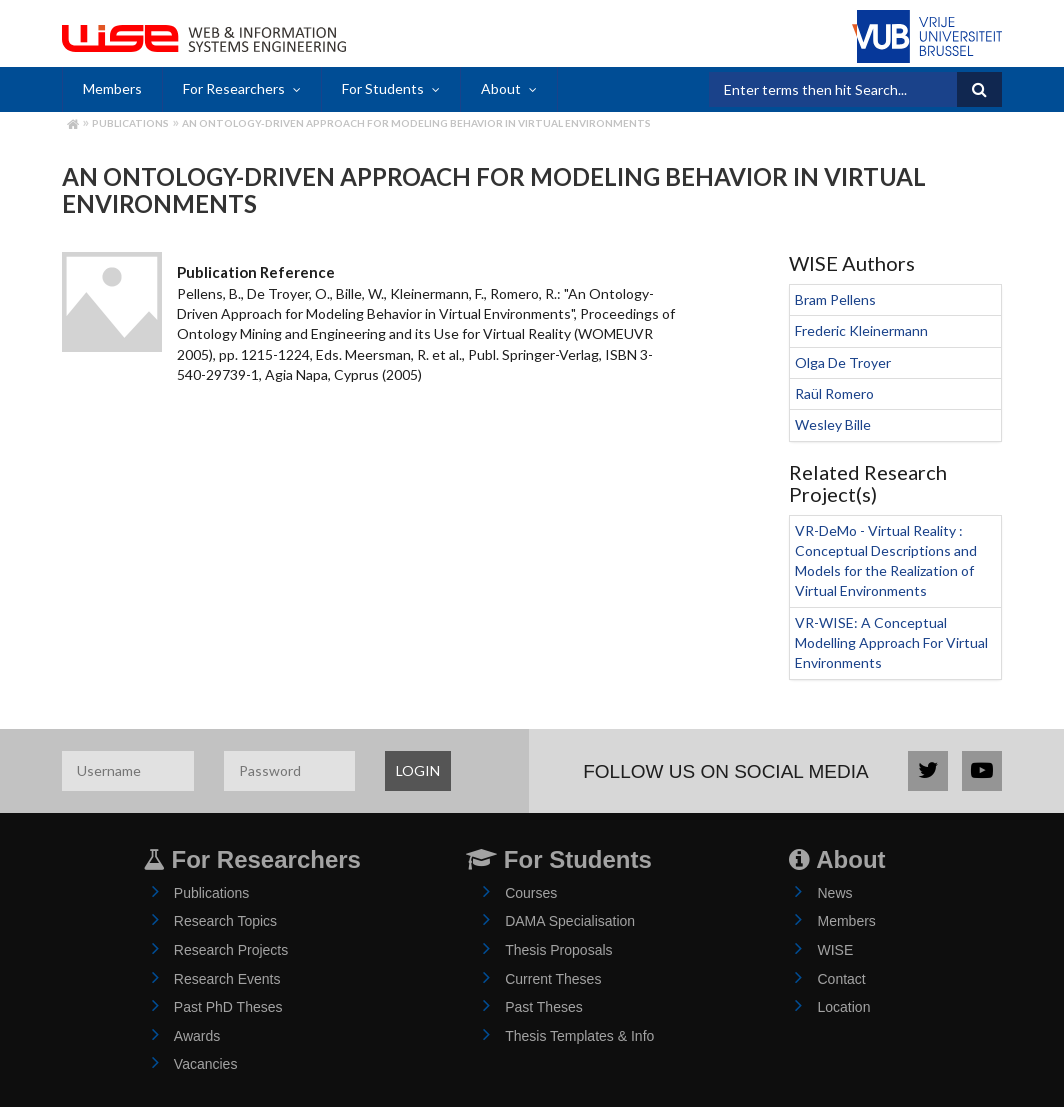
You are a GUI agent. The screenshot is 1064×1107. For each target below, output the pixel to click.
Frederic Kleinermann (861, 330)
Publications (130, 123)
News (834, 893)
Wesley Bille (833, 424)
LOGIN (418, 770)
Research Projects (231, 950)
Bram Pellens (835, 299)
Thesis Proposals (558, 950)
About (501, 88)
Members (112, 88)
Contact (841, 979)
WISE (835, 950)
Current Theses (553, 979)
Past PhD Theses (228, 1007)
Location (843, 1007)
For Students (383, 88)
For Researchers (234, 88)
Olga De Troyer (843, 362)
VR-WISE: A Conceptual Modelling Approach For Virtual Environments (891, 643)
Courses (531, 893)
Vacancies (206, 1064)
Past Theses (544, 1007)
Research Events (227, 979)
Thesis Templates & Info (579, 1036)
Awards (197, 1036)
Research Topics (225, 921)
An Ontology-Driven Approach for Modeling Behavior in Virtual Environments (416, 123)
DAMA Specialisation (570, 921)
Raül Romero (834, 393)
